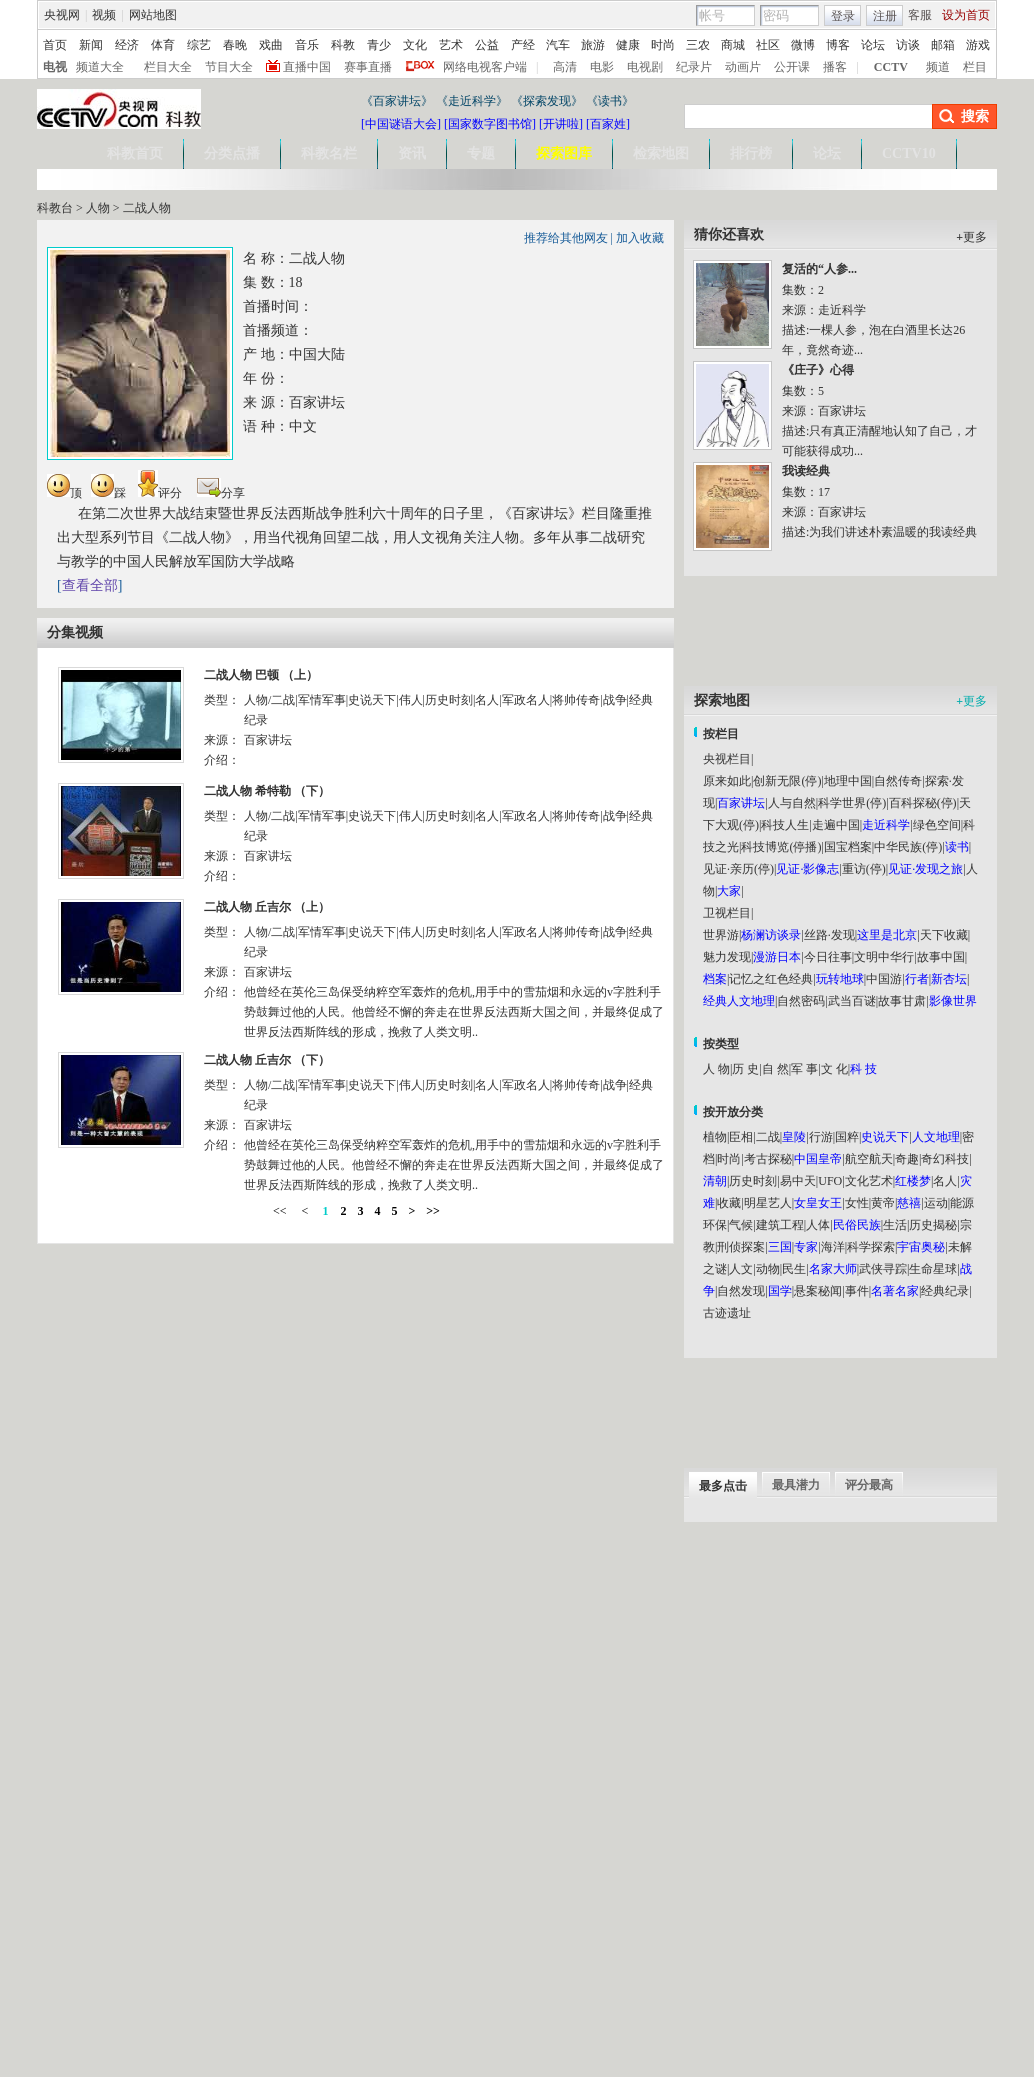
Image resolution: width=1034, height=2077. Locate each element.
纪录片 (694, 67)
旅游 (593, 45)
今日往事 (828, 957)
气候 (741, 1225)
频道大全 (100, 67)
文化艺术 (869, 1181)
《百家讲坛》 (397, 101)
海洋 (833, 1247)
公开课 (792, 67)
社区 (768, 45)
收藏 (729, 1203)
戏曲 (271, 45)
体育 (163, 45)
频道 (938, 67)
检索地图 (661, 153)
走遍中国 (836, 825)
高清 (565, 67)
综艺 (199, 45)
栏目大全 (168, 67)
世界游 (721, 935)
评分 (160, 493)
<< (281, 1211)
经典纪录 (945, 1291)
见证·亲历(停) (738, 869)
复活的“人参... (819, 269)
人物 (98, 208)
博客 (838, 45)
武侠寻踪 (883, 1269)
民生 (794, 1269)
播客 (835, 67)
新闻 (91, 45)
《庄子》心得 (818, 370)
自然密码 (801, 1001)
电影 (602, 67)
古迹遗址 (727, 1313)
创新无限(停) (787, 781)
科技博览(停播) (781, 847)
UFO (830, 1181)
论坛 (873, 45)
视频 (104, 15)
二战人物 (147, 208)
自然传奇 (898, 781)
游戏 (978, 45)
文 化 (834, 1069)
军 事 (804, 1069)
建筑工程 (780, 1225)
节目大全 (229, 67)
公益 (487, 45)
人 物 (716, 1069)
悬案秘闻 (818, 1291)
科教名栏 (329, 153)
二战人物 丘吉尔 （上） (267, 907)
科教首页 (135, 153)
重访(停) (864, 869)
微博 (803, 45)
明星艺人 (768, 1203)
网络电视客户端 (485, 67)
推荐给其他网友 (566, 238)
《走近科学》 (472, 101)
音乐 (307, 45)
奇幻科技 (945, 1159)
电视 (55, 67)
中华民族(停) (908, 847)
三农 (698, 45)
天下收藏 (944, 935)
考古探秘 (768, 1159)
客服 (920, 15)
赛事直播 (368, 67)
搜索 (975, 116)
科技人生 (785, 825)
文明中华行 (884, 957)
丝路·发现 (829, 935)
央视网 (62, 15)
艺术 (451, 45)
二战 (768, 1137)
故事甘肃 (902, 1001)
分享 (221, 493)
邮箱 (943, 45)
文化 (415, 45)
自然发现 (741, 1291)
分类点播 (232, 153)
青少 (379, 45)
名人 (945, 1181)
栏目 (975, 67)
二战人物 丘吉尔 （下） (267, 1060)
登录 (843, 16)
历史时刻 (753, 1181)
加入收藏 (640, 238)
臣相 (741, 1137)
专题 (481, 153)
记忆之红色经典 (771, 979)
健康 (628, 45)
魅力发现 (727, 957)
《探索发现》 (547, 101)
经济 (127, 45)
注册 (885, 16)
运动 (936, 1203)
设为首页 (966, 15)
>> (433, 1211)
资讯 (412, 153)
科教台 (55, 208)
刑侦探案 (741, 1247)
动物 (768, 1269)
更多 (971, 237)
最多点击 (723, 1486)
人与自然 (792, 803)
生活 (895, 1225)
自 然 (775, 1069)
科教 (343, 45)
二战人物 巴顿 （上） (261, 675)
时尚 (663, 45)
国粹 (847, 1137)
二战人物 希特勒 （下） (267, 791)
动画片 (743, 67)
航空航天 (869, 1159)
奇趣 (907, 1159)
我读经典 (806, 471)
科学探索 (871, 1247)
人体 (818, 1225)
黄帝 (883, 1203)
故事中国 (941, 957)
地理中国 (848, 781)
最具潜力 (796, 1485)
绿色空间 (937, 825)
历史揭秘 (933, 1225)
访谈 (908, 45)
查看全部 (90, 585)
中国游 (884, 979)
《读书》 (610, 101)
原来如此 (727, 781)
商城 (733, 45)
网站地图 (153, 15)
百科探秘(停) (923, 803)
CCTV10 (909, 153)
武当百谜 (852, 1001)
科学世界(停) (852, 803)
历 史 (745, 1069)
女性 (857, 1203)
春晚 (235, 45)
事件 (857, 1291)
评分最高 (869, 1485)
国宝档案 (848, 847)
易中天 (798, 1181)
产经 (523, 45)
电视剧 (645, 67)
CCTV (891, 67)
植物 (715, 1137)
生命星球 (933, 1269)
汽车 (558, 45)
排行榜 (751, 153)
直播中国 (307, 67)
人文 (741, 1269)
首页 (55, 45)
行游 (821, 1137)
